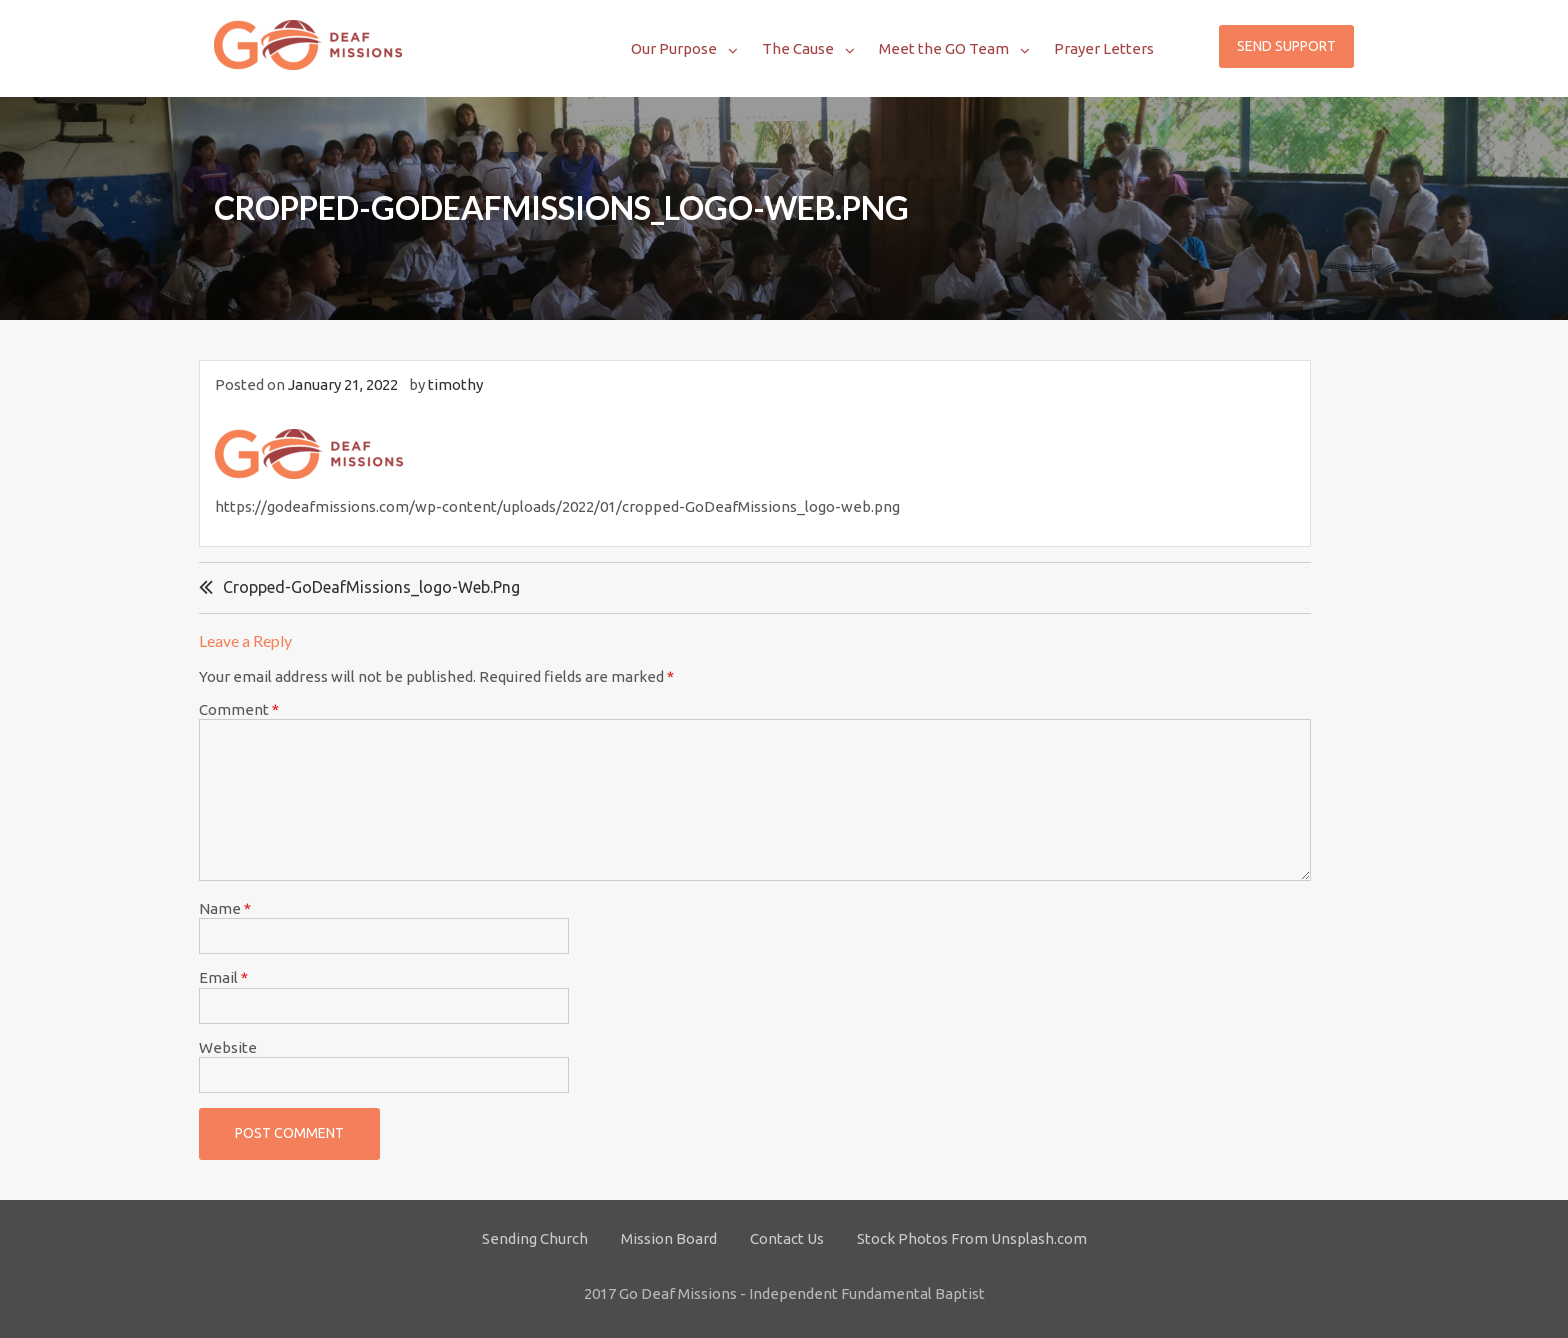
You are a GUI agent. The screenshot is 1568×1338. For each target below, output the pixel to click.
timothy (455, 384)
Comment (239, 709)
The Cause (798, 48)
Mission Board (669, 1238)
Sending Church (535, 1238)
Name (225, 908)
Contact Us (787, 1238)
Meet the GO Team (944, 48)
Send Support (1286, 46)
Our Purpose (674, 48)
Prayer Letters (1104, 48)
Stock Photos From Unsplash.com (972, 1238)
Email (223, 977)
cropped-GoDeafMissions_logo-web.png (371, 587)
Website (228, 1047)
